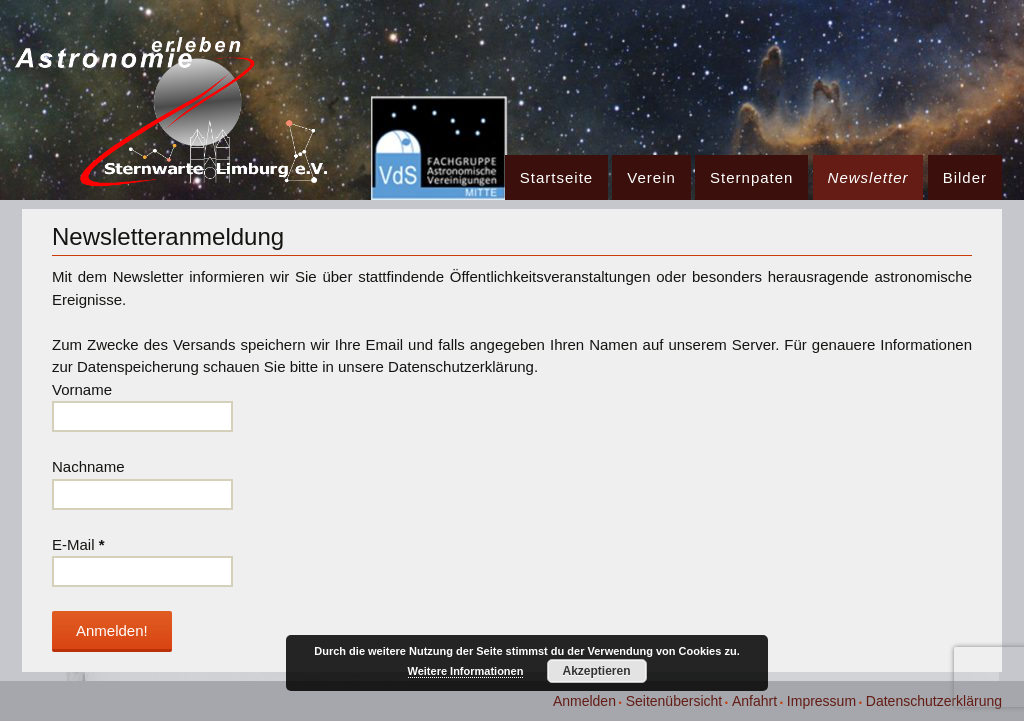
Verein (651, 177)
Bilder (965, 177)
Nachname (88, 466)
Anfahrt (754, 701)
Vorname (82, 389)
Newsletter (868, 177)
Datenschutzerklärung (934, 701)
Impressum (821, 701)
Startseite (556, 177)
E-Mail (78, 544)
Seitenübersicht (674, 701)
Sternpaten (751, 177)
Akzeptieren (596, 671)
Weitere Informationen (466, 671)
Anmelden (584, 701)
